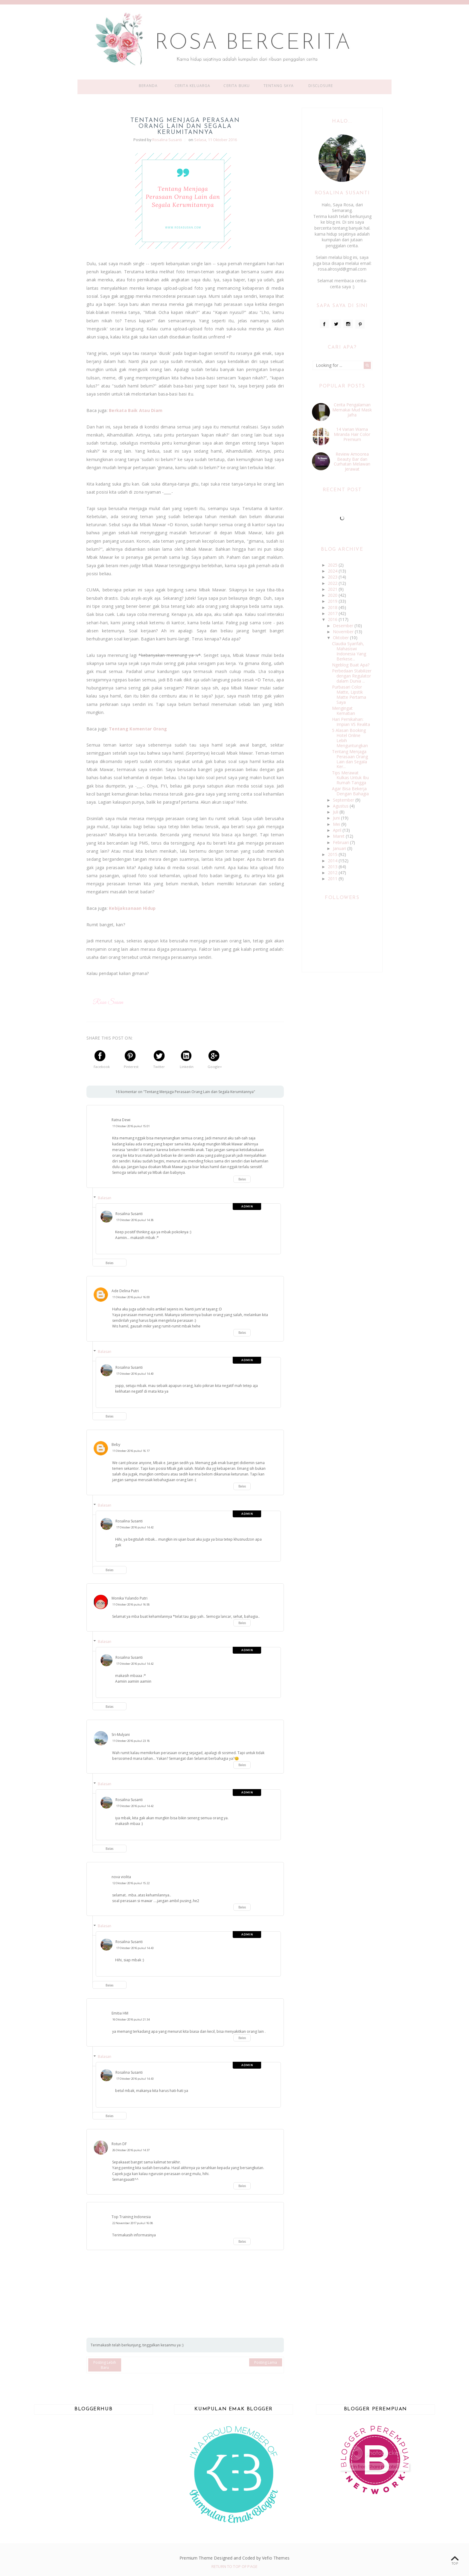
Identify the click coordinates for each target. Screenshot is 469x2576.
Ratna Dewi (121, 1119)
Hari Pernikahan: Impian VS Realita (351, 721)
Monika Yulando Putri (129, 1598)
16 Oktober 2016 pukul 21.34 (131, 2019)
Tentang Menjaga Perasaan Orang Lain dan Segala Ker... (350, 759)
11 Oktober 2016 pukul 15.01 (131, 1126)
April (337, 830)
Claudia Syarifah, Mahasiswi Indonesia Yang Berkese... (349, 651)
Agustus (341, 806)
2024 (333, 571)
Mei (337, 824)
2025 (333, 565)
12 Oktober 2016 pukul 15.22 (131, 1883)
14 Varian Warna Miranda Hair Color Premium (352, 434)
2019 (333, 601)
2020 (333, 595)
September (344, 800)
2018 (333, 607)
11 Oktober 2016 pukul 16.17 (131, 1451)
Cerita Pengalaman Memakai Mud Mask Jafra (352, 410)
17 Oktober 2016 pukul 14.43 (134, 1948)
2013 (333, 866)
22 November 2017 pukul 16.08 (132, 2223)
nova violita (121, 1876)
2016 (333, 619)
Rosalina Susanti (129, 1213)
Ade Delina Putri (125, 1290)
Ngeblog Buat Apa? (350, 665)
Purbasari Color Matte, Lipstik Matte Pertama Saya (349, 694)
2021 (333, 589)
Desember (343, 625)
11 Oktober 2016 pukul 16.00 (131, 1297)
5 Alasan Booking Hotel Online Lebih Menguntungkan (350, 737)
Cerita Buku (236, 85)
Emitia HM (120, 2013)
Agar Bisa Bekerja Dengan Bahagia (350, 791)
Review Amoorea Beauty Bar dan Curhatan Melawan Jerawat (352, 461)
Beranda (148, 85)
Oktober (341, 637)
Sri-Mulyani (121, 1734)
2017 (333, 613)
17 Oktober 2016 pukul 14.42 (134, 1527)
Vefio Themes (276, 2558)
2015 (333, 854)
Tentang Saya (279, 85)
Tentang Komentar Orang (138, 729)
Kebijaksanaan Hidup (132, 908)
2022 (333, 583)
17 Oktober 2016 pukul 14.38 (134, 1220)
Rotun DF (119, 2143)
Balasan (104, 1197)
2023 (333, 577)
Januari (340, 848)
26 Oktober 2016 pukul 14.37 (131, 2150)
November (344, 631)
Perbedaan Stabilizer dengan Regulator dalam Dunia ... (351, 676)
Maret (339, 836)
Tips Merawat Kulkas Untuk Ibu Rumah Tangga (350, 778)
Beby (116, 1444)
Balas (242, 1179)
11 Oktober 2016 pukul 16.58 (131, 1604)
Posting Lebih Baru (104, 2365)
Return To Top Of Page (234, 2566)
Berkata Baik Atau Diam (135, 410)
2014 (333, 860)
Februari (341, 842)
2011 (333, 878)
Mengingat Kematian (343, 710)
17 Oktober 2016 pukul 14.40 (134, 1374)
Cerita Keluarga (193, 85)
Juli (336, 812)
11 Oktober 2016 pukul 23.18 (131, 1741)
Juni (337, 818)
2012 (333, 872)
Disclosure (320, 85)
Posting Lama (265, 2362)
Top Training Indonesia (131, 2216)
